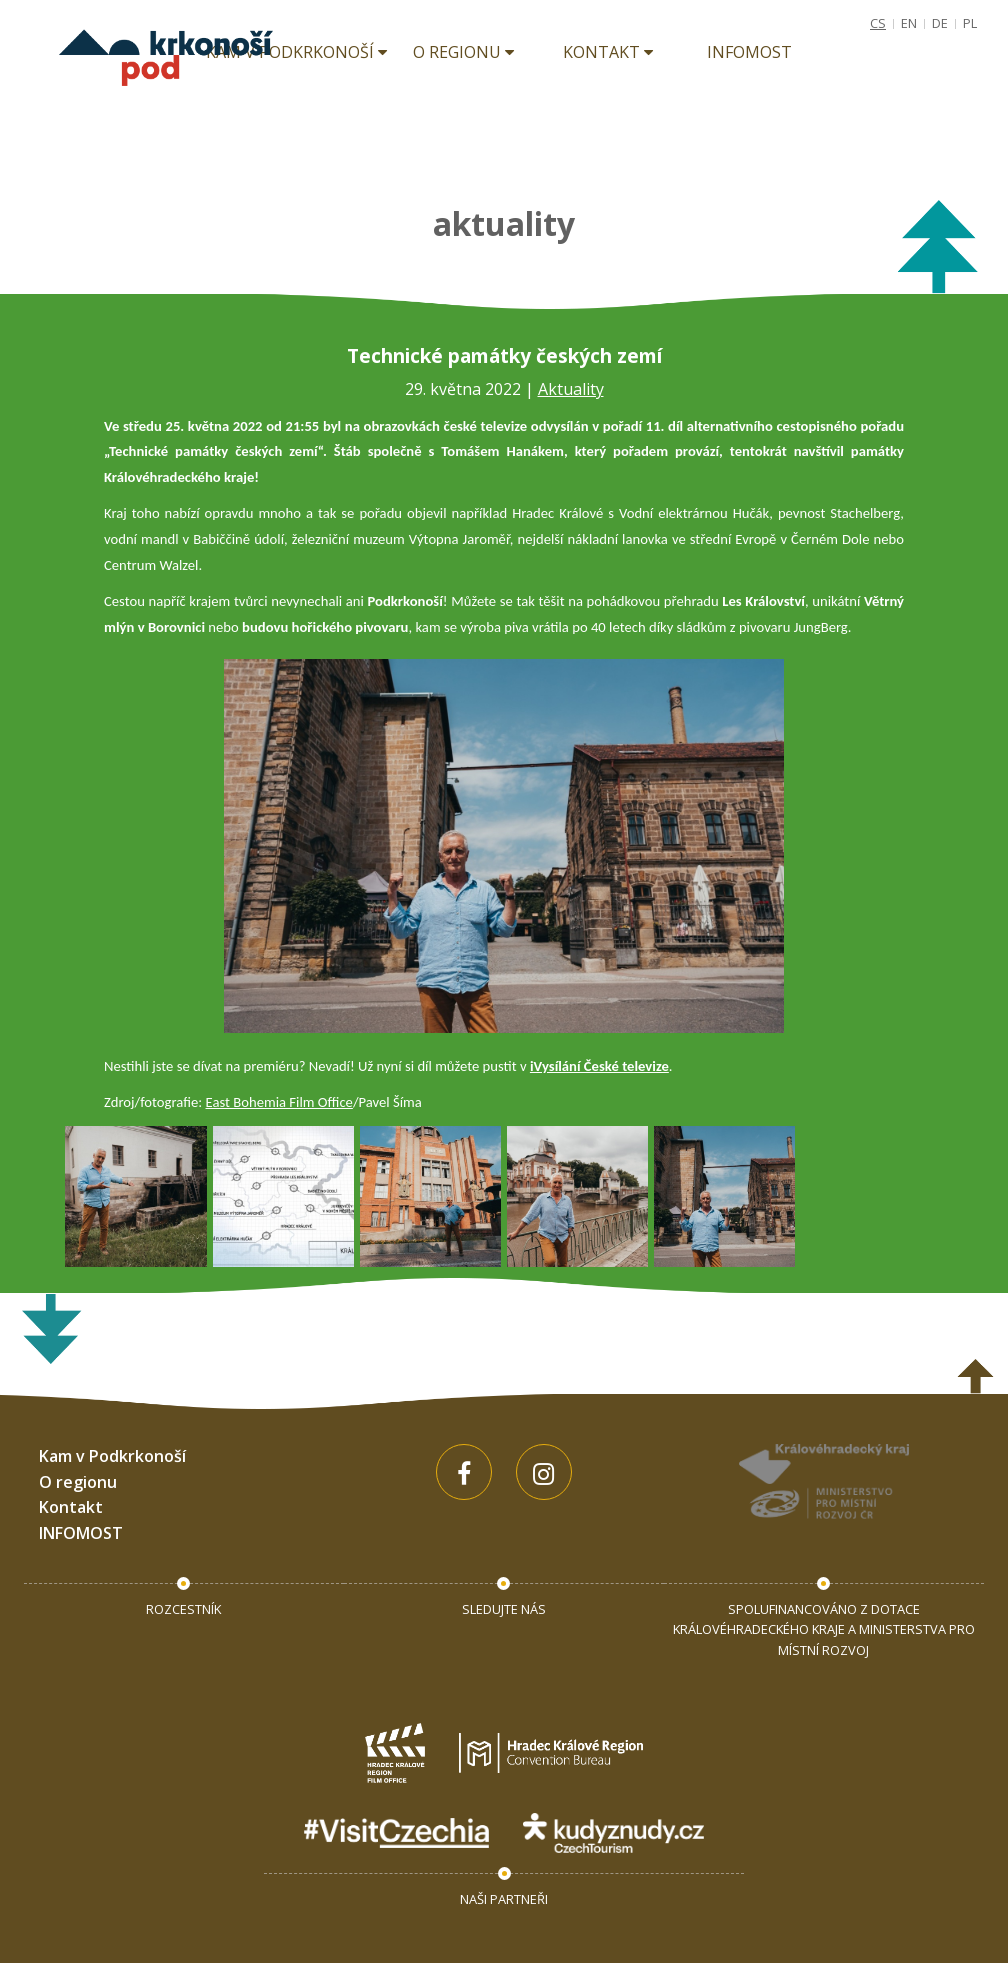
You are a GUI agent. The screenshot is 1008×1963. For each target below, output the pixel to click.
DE (940, 23)
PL (970, 23)
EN (909, 23)
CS (878, 23)
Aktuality (571, 389)
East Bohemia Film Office (279, 1102)
